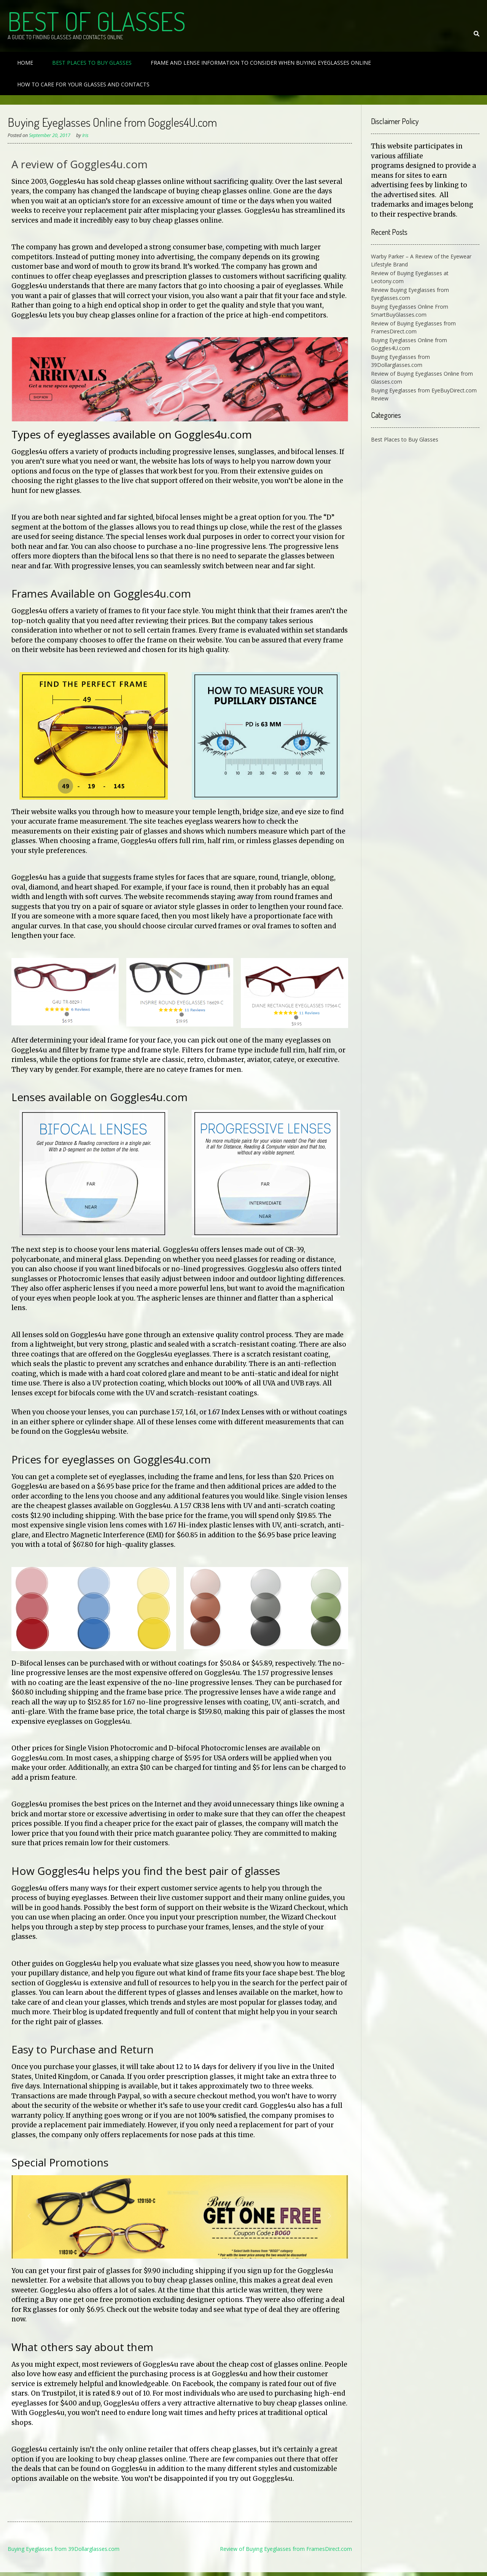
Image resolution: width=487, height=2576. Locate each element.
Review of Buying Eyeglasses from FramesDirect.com (286, 2548)
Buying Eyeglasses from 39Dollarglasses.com (63, 2548)
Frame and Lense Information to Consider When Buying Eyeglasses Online (261, 62)
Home (25, 62)
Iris (85, 135)
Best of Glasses (97, 20)
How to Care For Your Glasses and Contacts (83, 84)
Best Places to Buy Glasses (92, 62)
